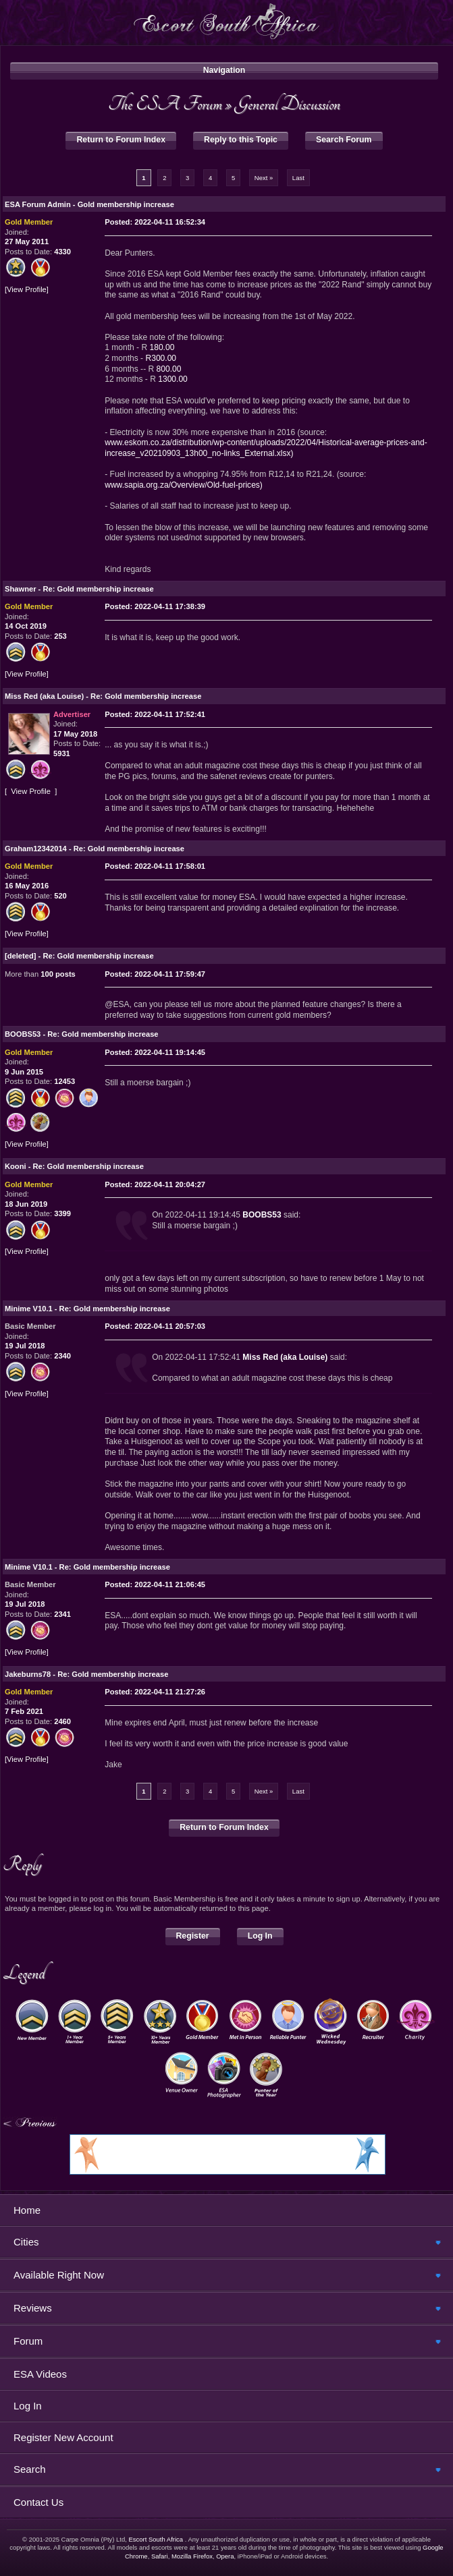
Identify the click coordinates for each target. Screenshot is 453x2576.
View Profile (27, 289)
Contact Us (38, 2502)
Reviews (33, 2308)
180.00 (162, 347)
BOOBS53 (261, 1215)
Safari (159, 2556)
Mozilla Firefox (192, 2556)
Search (30, 2469)
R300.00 (160, 358)
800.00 (169, 369)
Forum (28, 2341)
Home (27, 2210)
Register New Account (63, 2437)
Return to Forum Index (120, 139)
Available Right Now (59, 2275)
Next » (264, 177)
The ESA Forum (165, 103)
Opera (225, 2556)
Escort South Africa (156, 2539)
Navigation (224, 70)
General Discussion (287, 103)
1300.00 (173, 379)
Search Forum (343, 139)
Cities (26, 2242)
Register (192, 1936)
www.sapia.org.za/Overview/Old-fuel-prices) (184, 485)
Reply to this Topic (240, 139)
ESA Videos (40, 2374)
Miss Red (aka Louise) (284, 1357)
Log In (260, 1936)
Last (298, 177)
